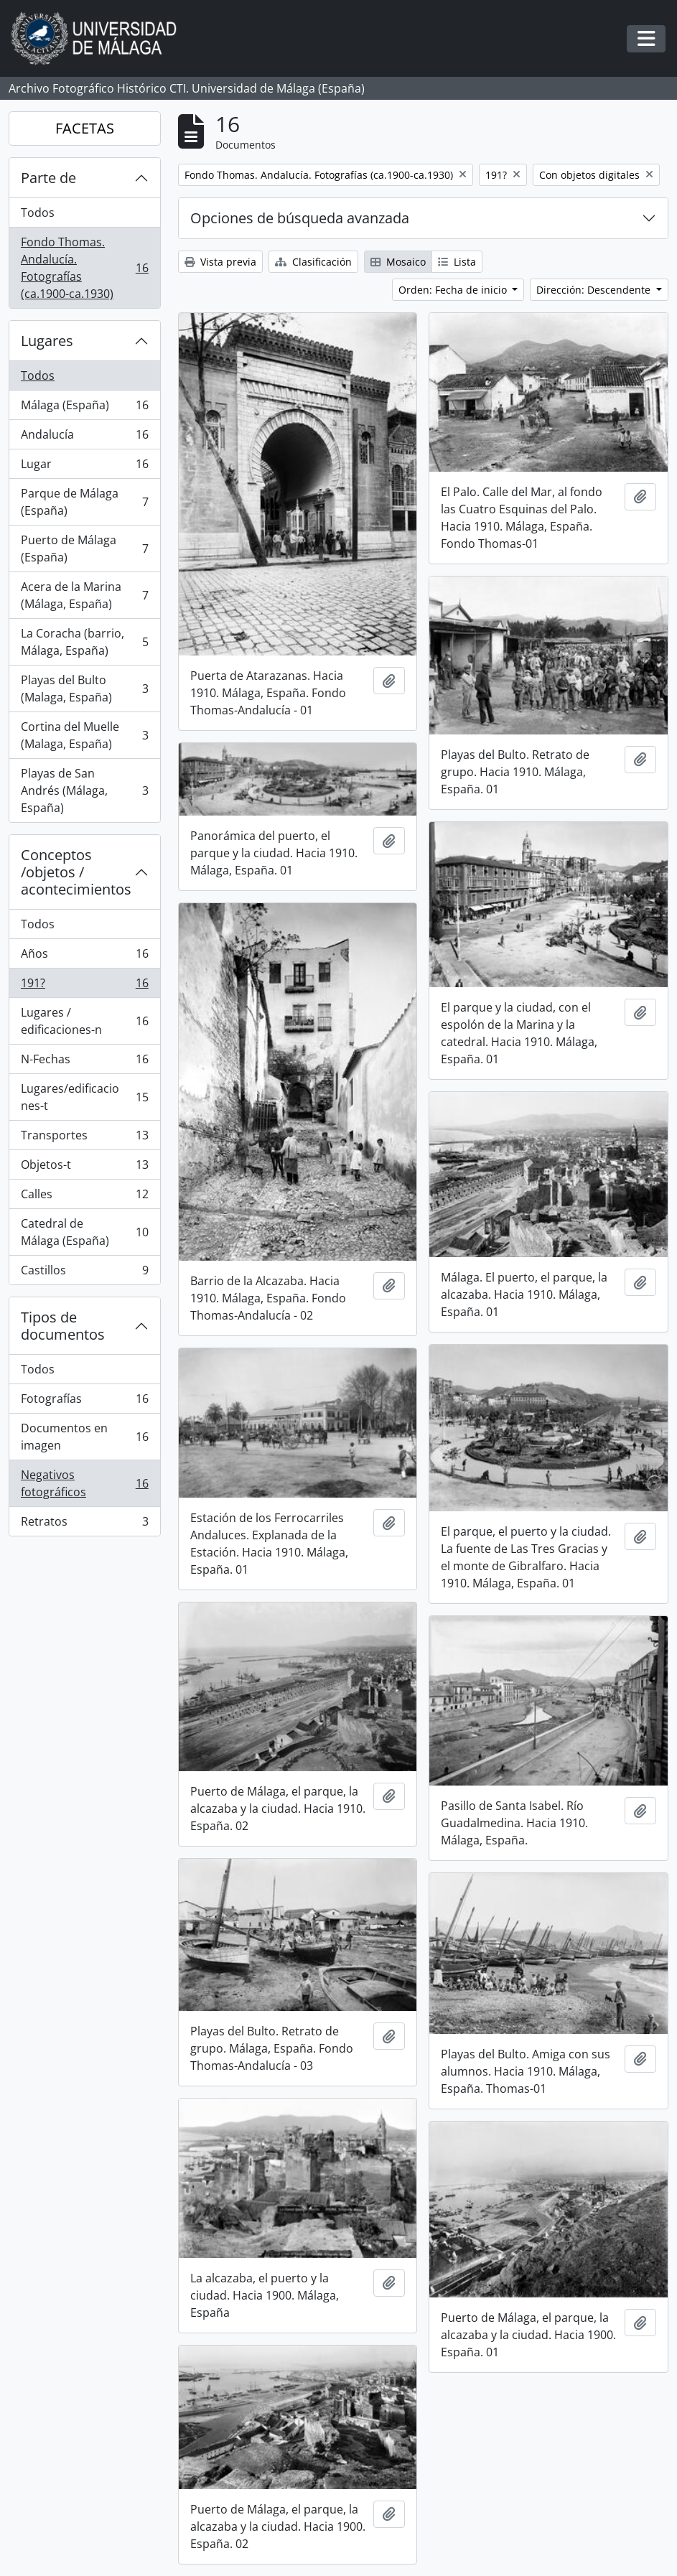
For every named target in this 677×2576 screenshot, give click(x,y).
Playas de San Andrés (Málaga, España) (84, 790)
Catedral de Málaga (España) (84, 1232)
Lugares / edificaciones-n (84, 1020)
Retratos (84, 1524)
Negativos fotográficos (84, 1483)
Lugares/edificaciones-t (84, 1097)
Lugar (84, 467)
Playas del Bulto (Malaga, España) (84, 688)
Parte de (48, 177)
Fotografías (84, 1402)
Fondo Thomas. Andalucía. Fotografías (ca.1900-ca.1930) (84, 268)
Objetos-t (84, 1168)
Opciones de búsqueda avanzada (299, 218)
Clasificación (313, 262)
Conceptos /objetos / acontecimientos (76, 872)
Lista (457, 262)
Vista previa (220, 262)
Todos (38, 212)
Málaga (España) (84, 408)
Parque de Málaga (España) (84, 501)
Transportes (84, 1138)
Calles (84, 1197)
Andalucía (84, 437)
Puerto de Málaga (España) (84, 548)
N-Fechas (84, 1062)
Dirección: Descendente (594, 290)
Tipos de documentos (63, 1325)
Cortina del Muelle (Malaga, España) (84, 735)
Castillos (84, 1272)
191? (84, 986)
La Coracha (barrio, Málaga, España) (84, 641)
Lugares (47, 340)
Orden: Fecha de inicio (454, 290)
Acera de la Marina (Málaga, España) (84, 595)
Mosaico (398, 262)
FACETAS (84, 128)
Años (84, 957)
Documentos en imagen (84, 1436)
